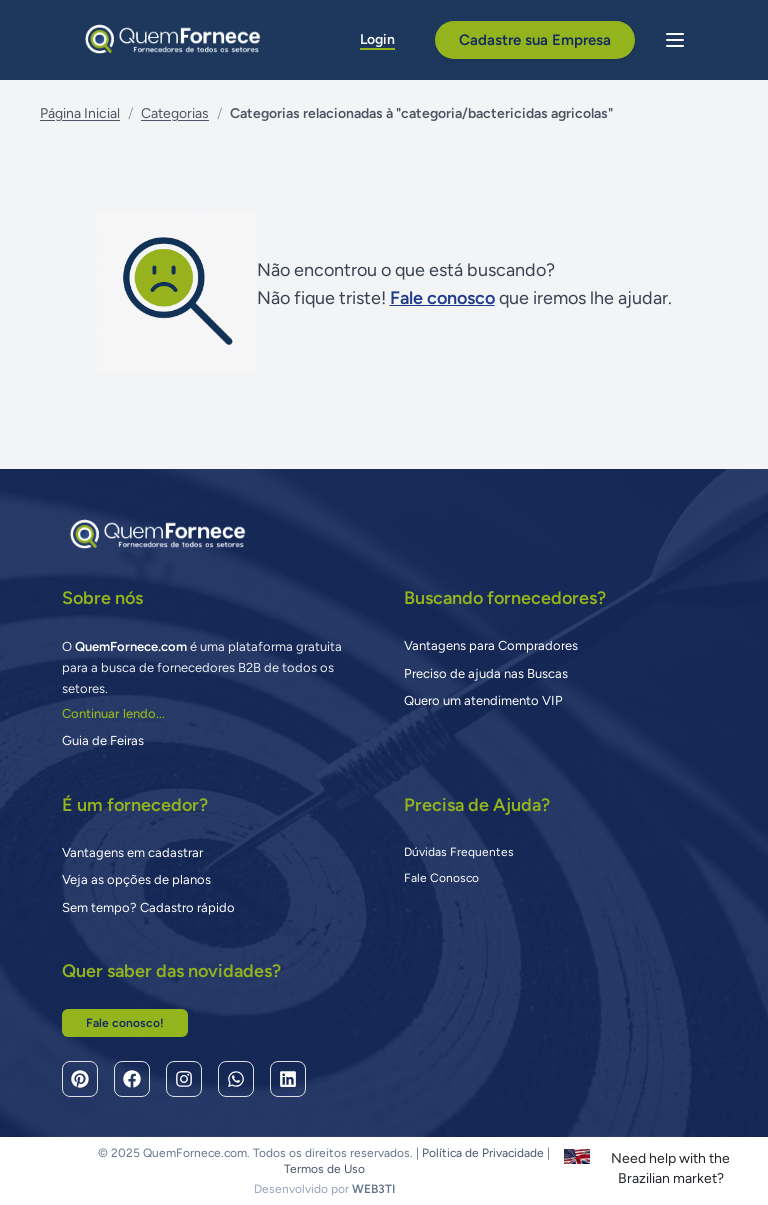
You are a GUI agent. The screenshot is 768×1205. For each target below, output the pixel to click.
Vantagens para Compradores (491, 645)
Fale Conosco (441, 878)
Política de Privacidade (483, 1153)
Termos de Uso (324, 1169)
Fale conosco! (125, 1023)
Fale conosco (442, 298)
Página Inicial (80, 113)
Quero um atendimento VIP (483, 700)
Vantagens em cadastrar (132, 852)
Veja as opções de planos (136, 879)
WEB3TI (373, 1189)
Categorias (175, 113)
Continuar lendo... (113, 713)
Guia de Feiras (103, 740)
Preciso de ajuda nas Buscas (486, 673)
